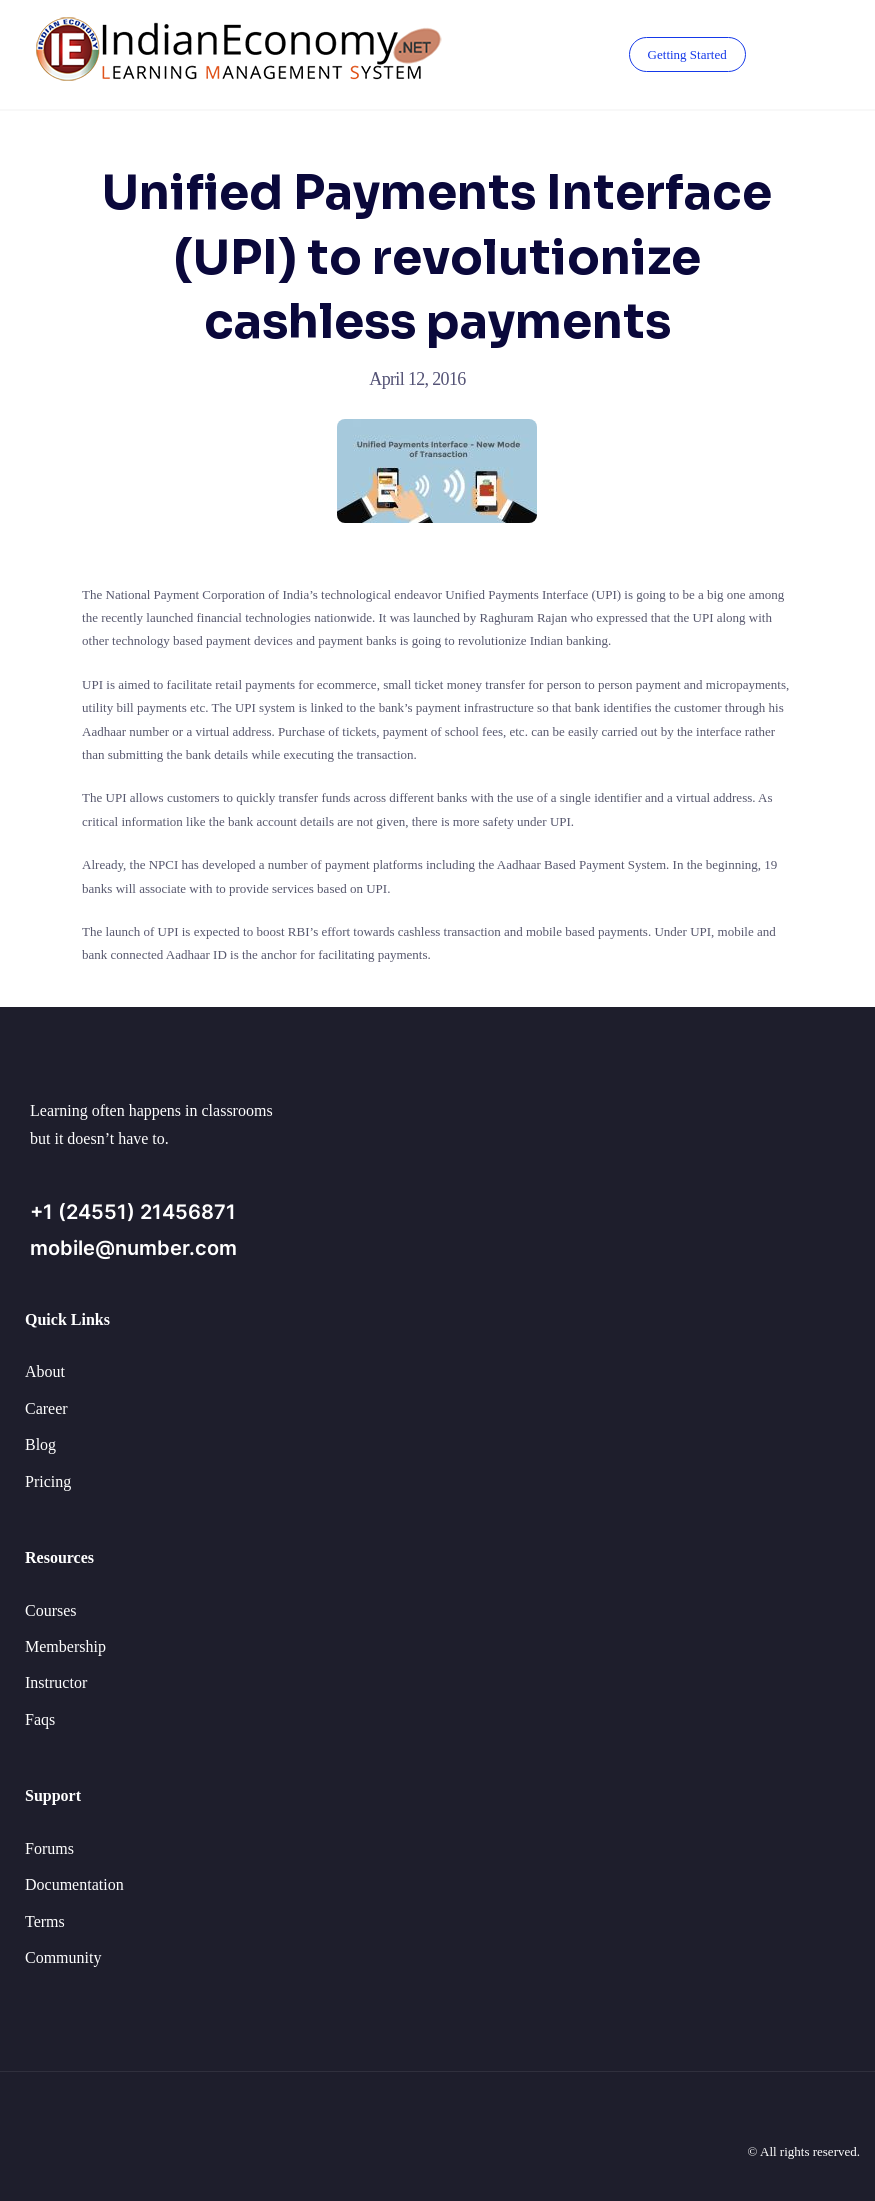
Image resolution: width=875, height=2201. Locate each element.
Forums (49, 1848)
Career (46, 1408)
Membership (65, 1646)
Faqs (40, 1719)
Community (63, 1957)
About (45, 1371)
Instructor (56, 1682)
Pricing (48, 1481)
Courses (51, 1610)
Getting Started (687, 54)
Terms (45, 1921)
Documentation (74, 1884)
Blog (40, 1444)
